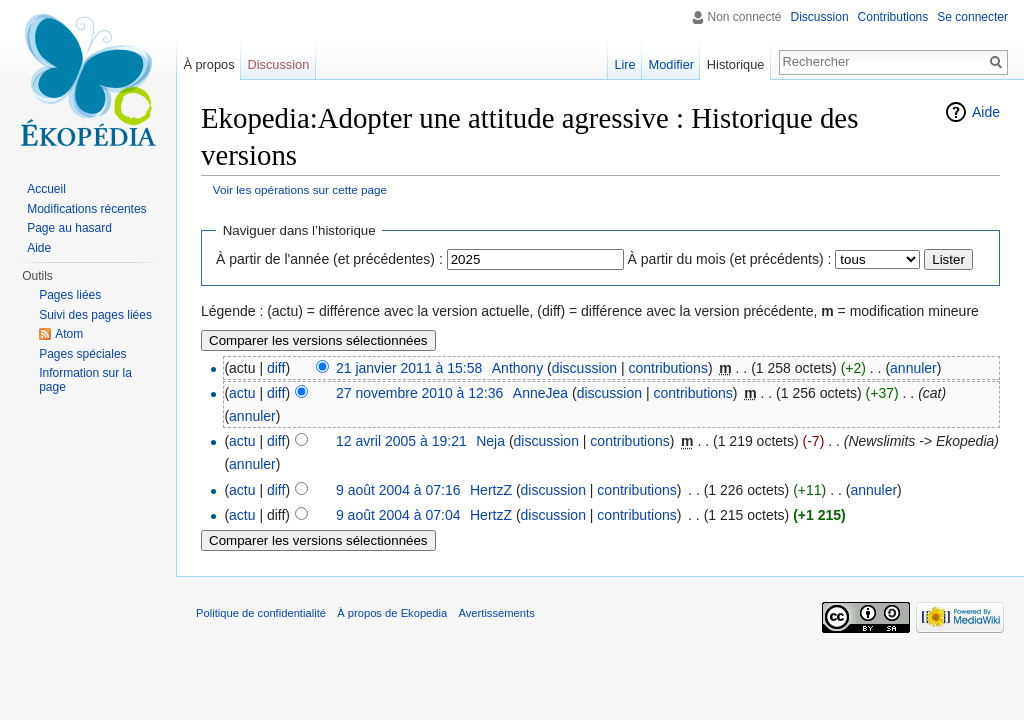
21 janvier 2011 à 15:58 (409, 368)
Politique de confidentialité (261, 613)
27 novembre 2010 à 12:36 (419, 393)
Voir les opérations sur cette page (300, 189)
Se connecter (972, 17)
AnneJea (540, 393)
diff (276, 368)
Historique (736, 64)
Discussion (820, 17)
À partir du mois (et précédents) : (730, 259)
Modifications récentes (86, 209)
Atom (69, 334)
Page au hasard (69, 228)
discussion (584, 368)
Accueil (46, 189)
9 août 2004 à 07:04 (398, 515)
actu (242, 393)
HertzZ (491, 490)
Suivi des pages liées (95, 315)
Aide (986, 112)
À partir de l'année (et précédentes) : (329, 259)
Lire (624, 64)
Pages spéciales (82, 354)
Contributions (893, 17)
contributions (668, 368)
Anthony (517, 368)
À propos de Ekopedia (392, 613)
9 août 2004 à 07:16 (398, 490)
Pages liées (70, 295)
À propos (208, 64)
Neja (490, 441)
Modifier (672, 64)
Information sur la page (85, 380)
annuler (913, 368)
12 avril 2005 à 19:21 (401, 441)
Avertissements (496, 613)
